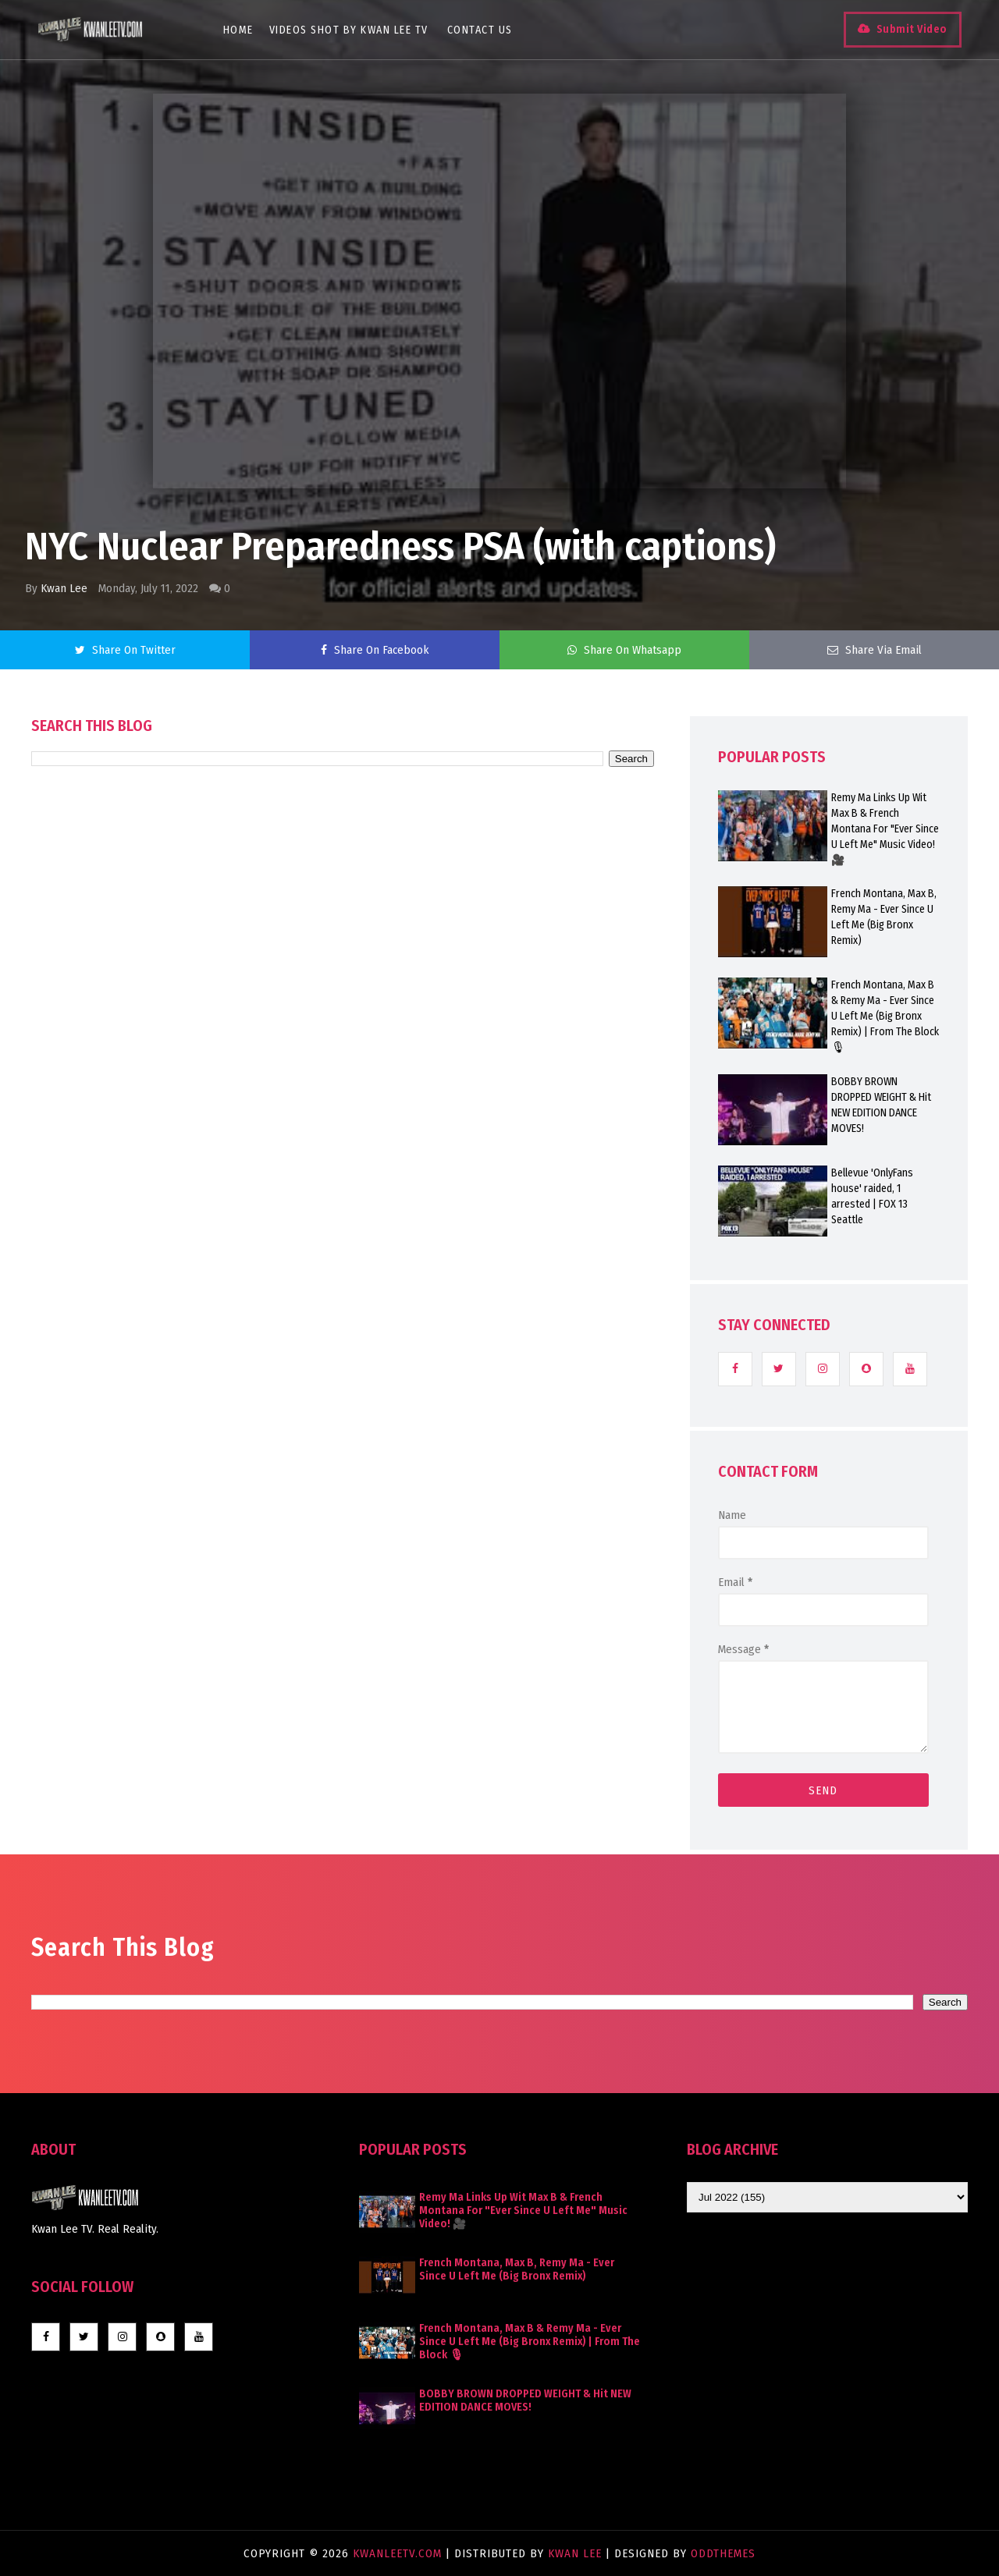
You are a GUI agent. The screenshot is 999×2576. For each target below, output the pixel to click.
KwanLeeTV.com (399, 2553)
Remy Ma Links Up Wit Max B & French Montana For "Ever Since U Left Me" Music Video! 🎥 (885, 829)
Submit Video (910, 29)
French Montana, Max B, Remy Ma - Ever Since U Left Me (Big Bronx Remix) (884, 917)
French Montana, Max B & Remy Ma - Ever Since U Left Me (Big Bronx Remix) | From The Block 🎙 (885, 1016)
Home (239, 30)
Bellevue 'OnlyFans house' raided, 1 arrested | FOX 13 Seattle (872, 1196)
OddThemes (723, 2553)
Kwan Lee (64, 588)
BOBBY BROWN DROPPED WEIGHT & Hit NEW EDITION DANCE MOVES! (881, 1105)
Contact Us (481, 30)
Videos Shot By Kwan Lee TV (349, 30)
